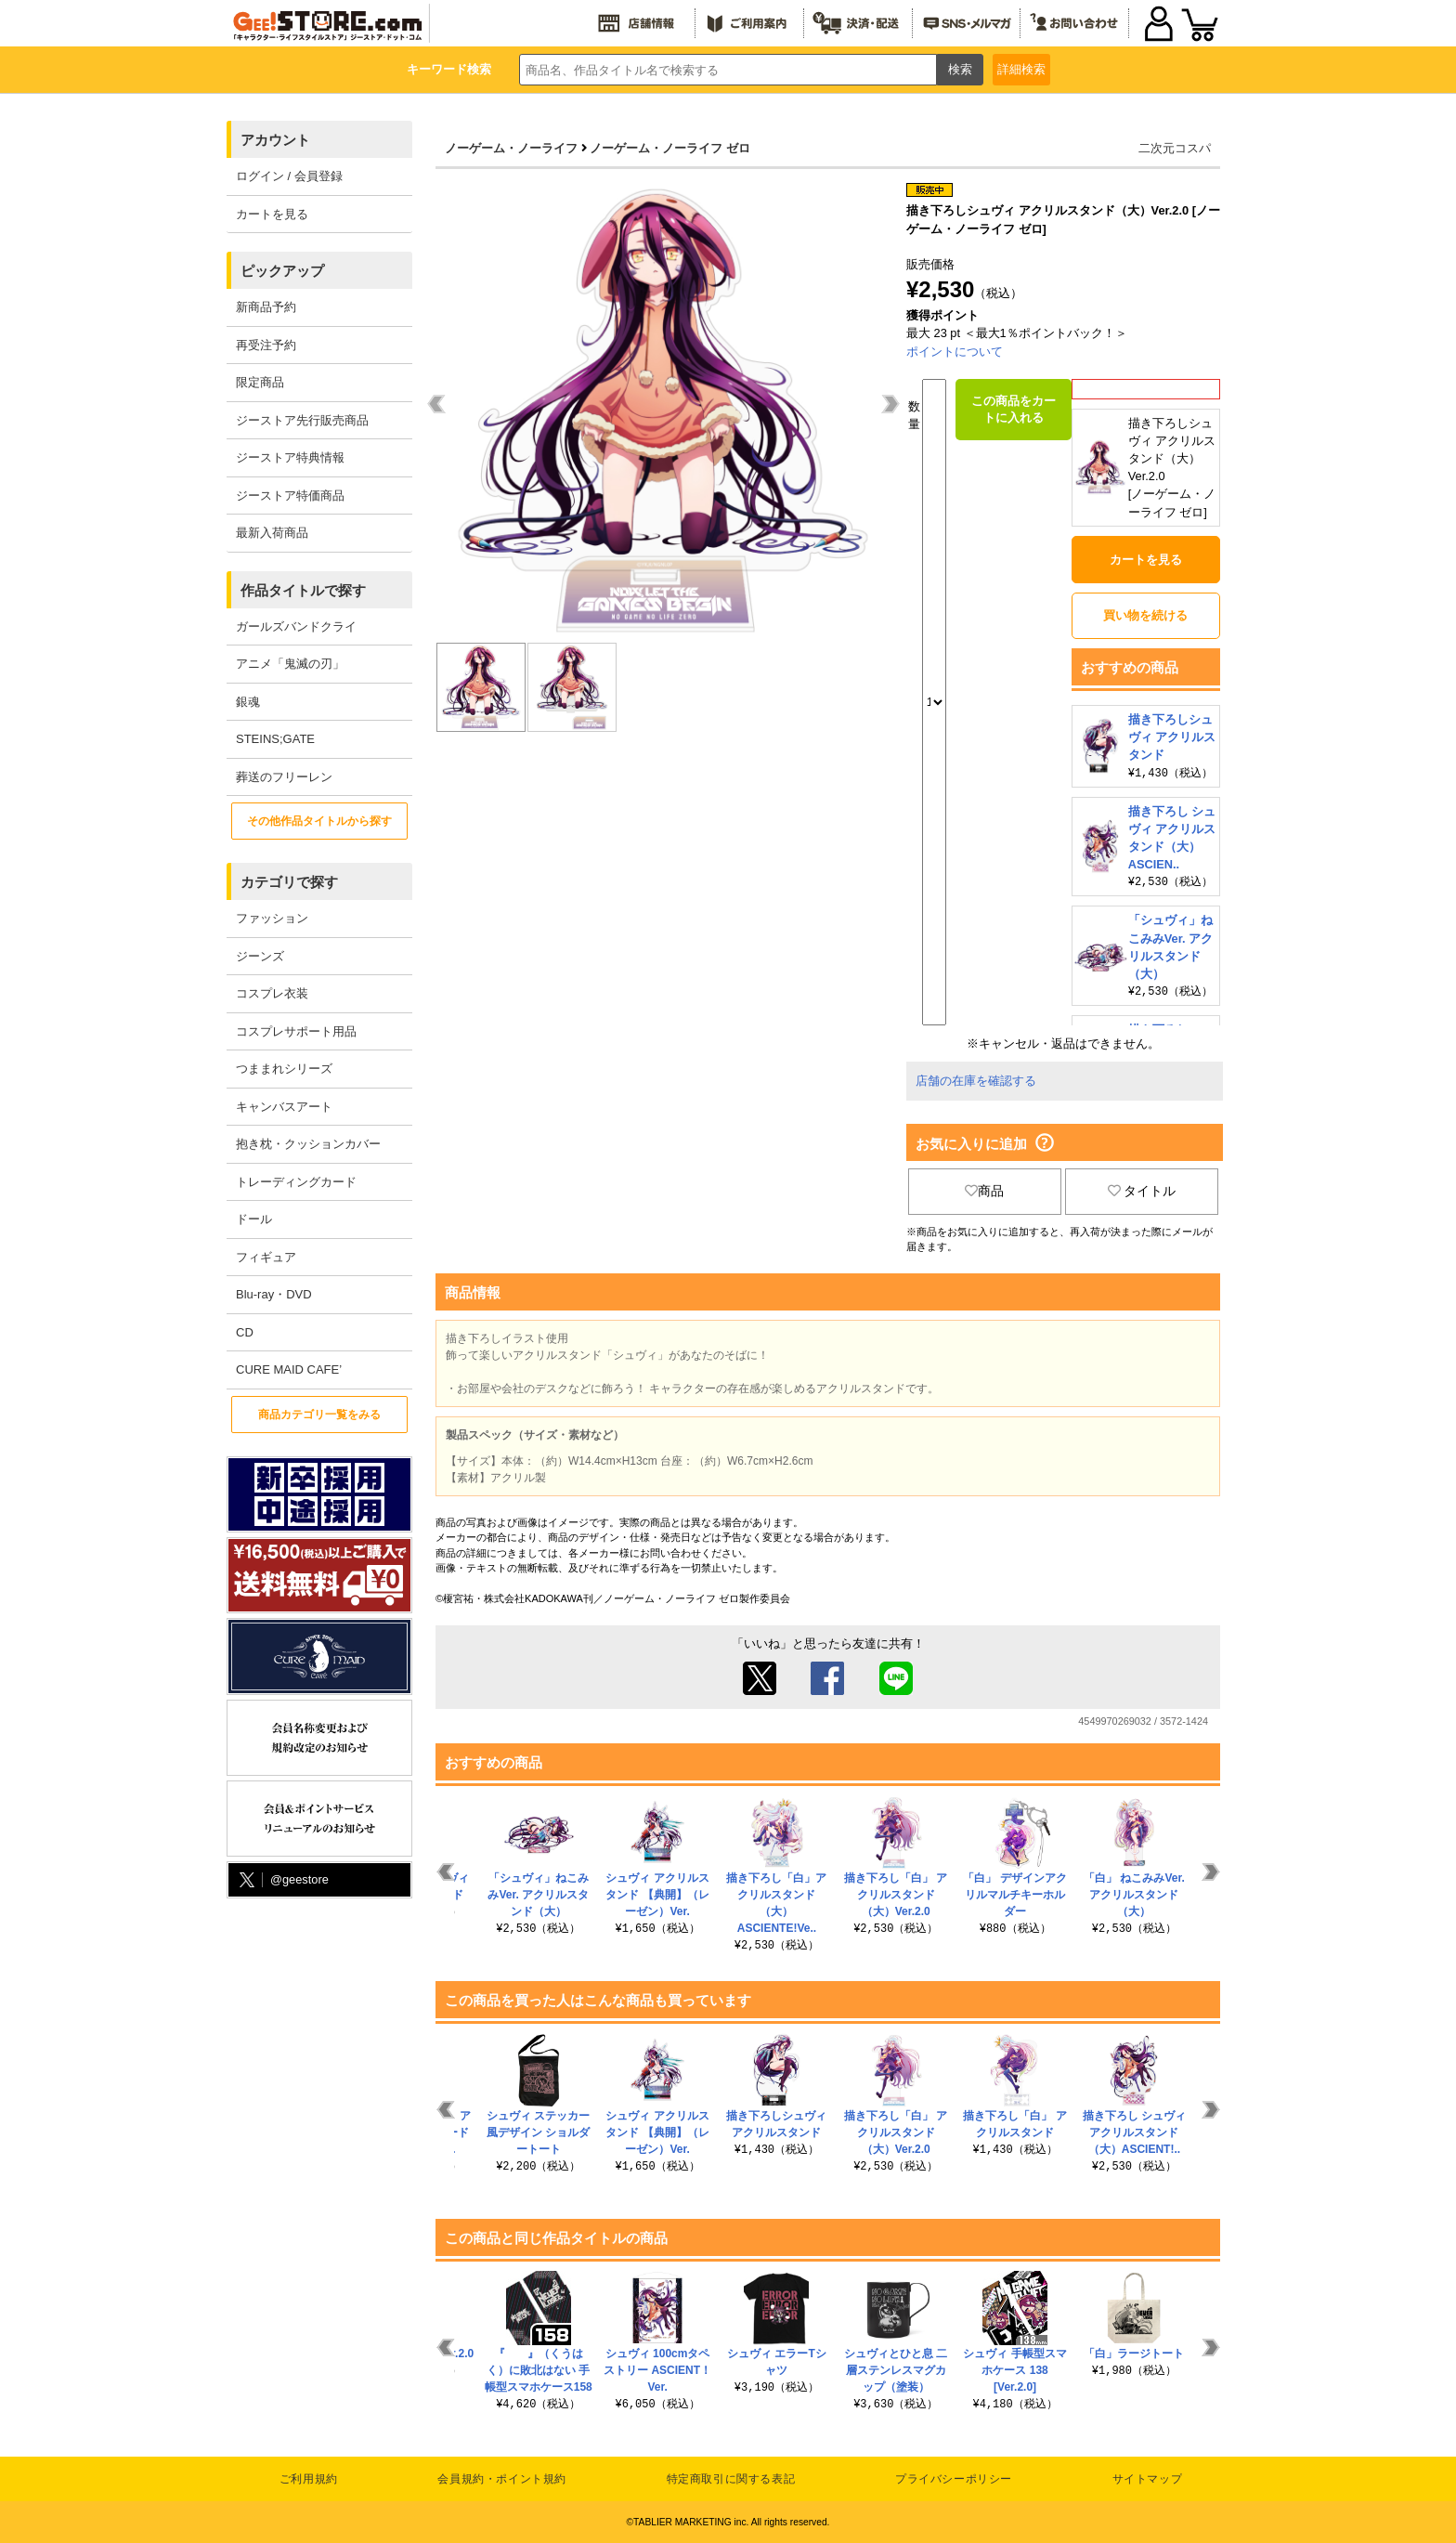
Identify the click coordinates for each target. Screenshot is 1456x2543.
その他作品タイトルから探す (319, 821)
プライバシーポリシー (953, 2478)
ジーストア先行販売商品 (302, 420)
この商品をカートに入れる (1013, 409)
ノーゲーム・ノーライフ (511, 148)
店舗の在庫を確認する (976, 1081)
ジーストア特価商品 (290, 495)
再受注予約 (266, 345)
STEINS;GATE (275, 739)
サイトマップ (1147, 2478)
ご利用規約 (309, 2478)
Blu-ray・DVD (274, 1294)
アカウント (275, 140)
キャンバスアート (284, 1107)
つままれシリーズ (284, 1069)
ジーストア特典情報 (290, 457)
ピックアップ (282, 271)
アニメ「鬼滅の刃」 (290, 664)
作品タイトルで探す (303, 590)
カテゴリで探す (289, 882)
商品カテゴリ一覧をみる (319, 1414)
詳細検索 (1021, 69)
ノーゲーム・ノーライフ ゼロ (670, 148)
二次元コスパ (1174, 148)
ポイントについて (954, 352)
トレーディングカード (296, 1182)
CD (245, 1332)
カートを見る (272, 214)
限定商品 (260, 382)
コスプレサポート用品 (296, 1031)
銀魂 (248, 702)
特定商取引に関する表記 (731, 2478)
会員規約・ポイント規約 (501, 2478)
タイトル (1142, 1190)
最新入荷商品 (272, 533)
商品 (984, 1190)
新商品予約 (266, 307)
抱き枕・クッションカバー (308, 1144)
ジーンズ (260, 956)
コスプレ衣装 (272, 993)
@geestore (282, 1880)
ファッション (272, 918)
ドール (254, 1219)
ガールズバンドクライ (296, 626)
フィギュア (266, 1257)
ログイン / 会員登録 (289, 176)
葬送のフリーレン (284, 777)
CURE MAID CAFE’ (289, 1369)
